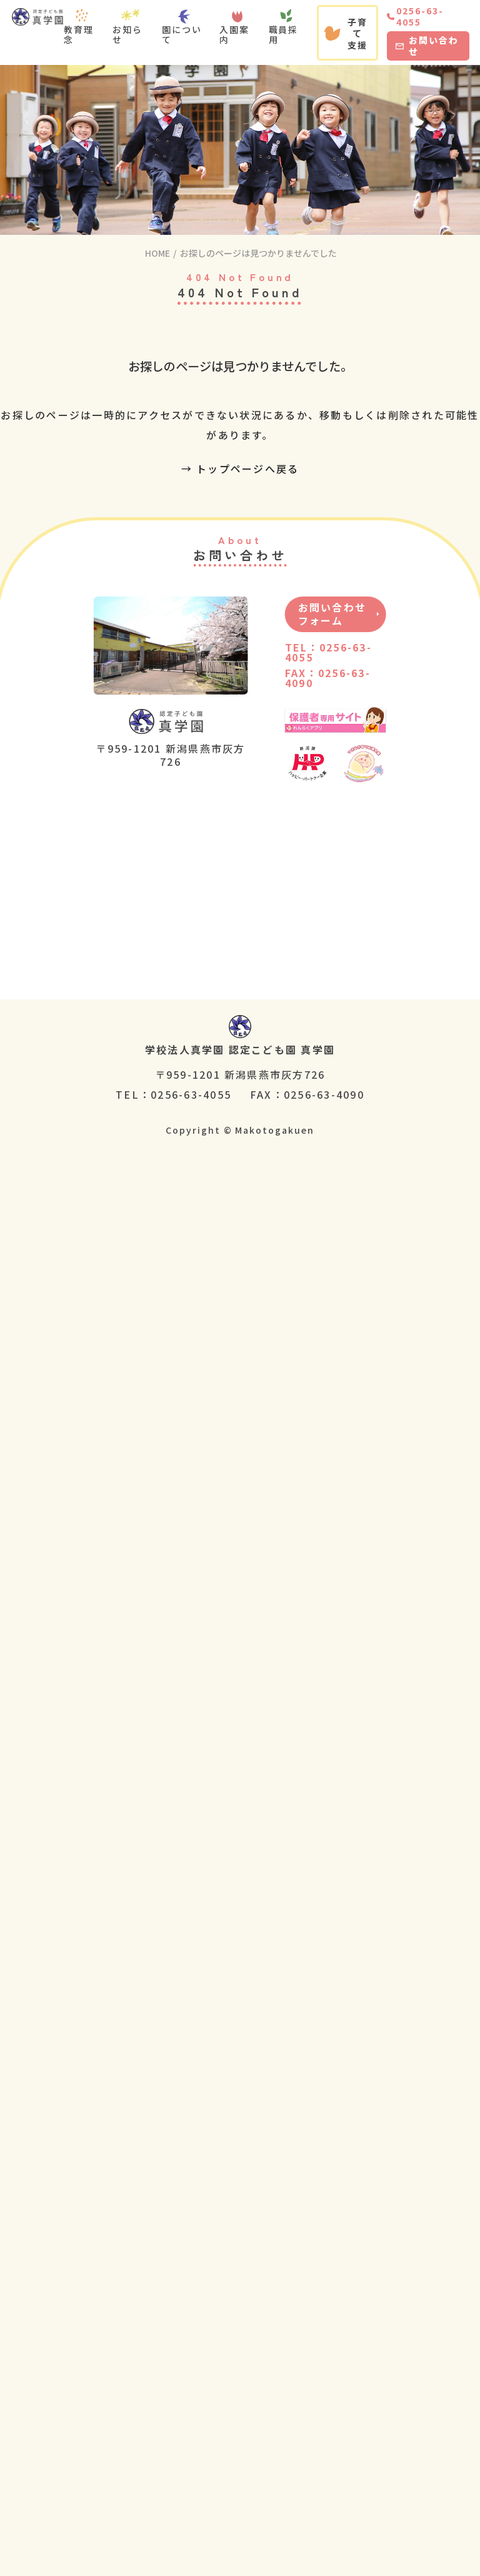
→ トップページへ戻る (240, 468)
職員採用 (284, 34)
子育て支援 (346, 33)
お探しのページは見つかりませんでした (258, 253)
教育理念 (79, 34)
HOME (157, 253)
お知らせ (127, 34)
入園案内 (234, 34)
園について (182, 34)
